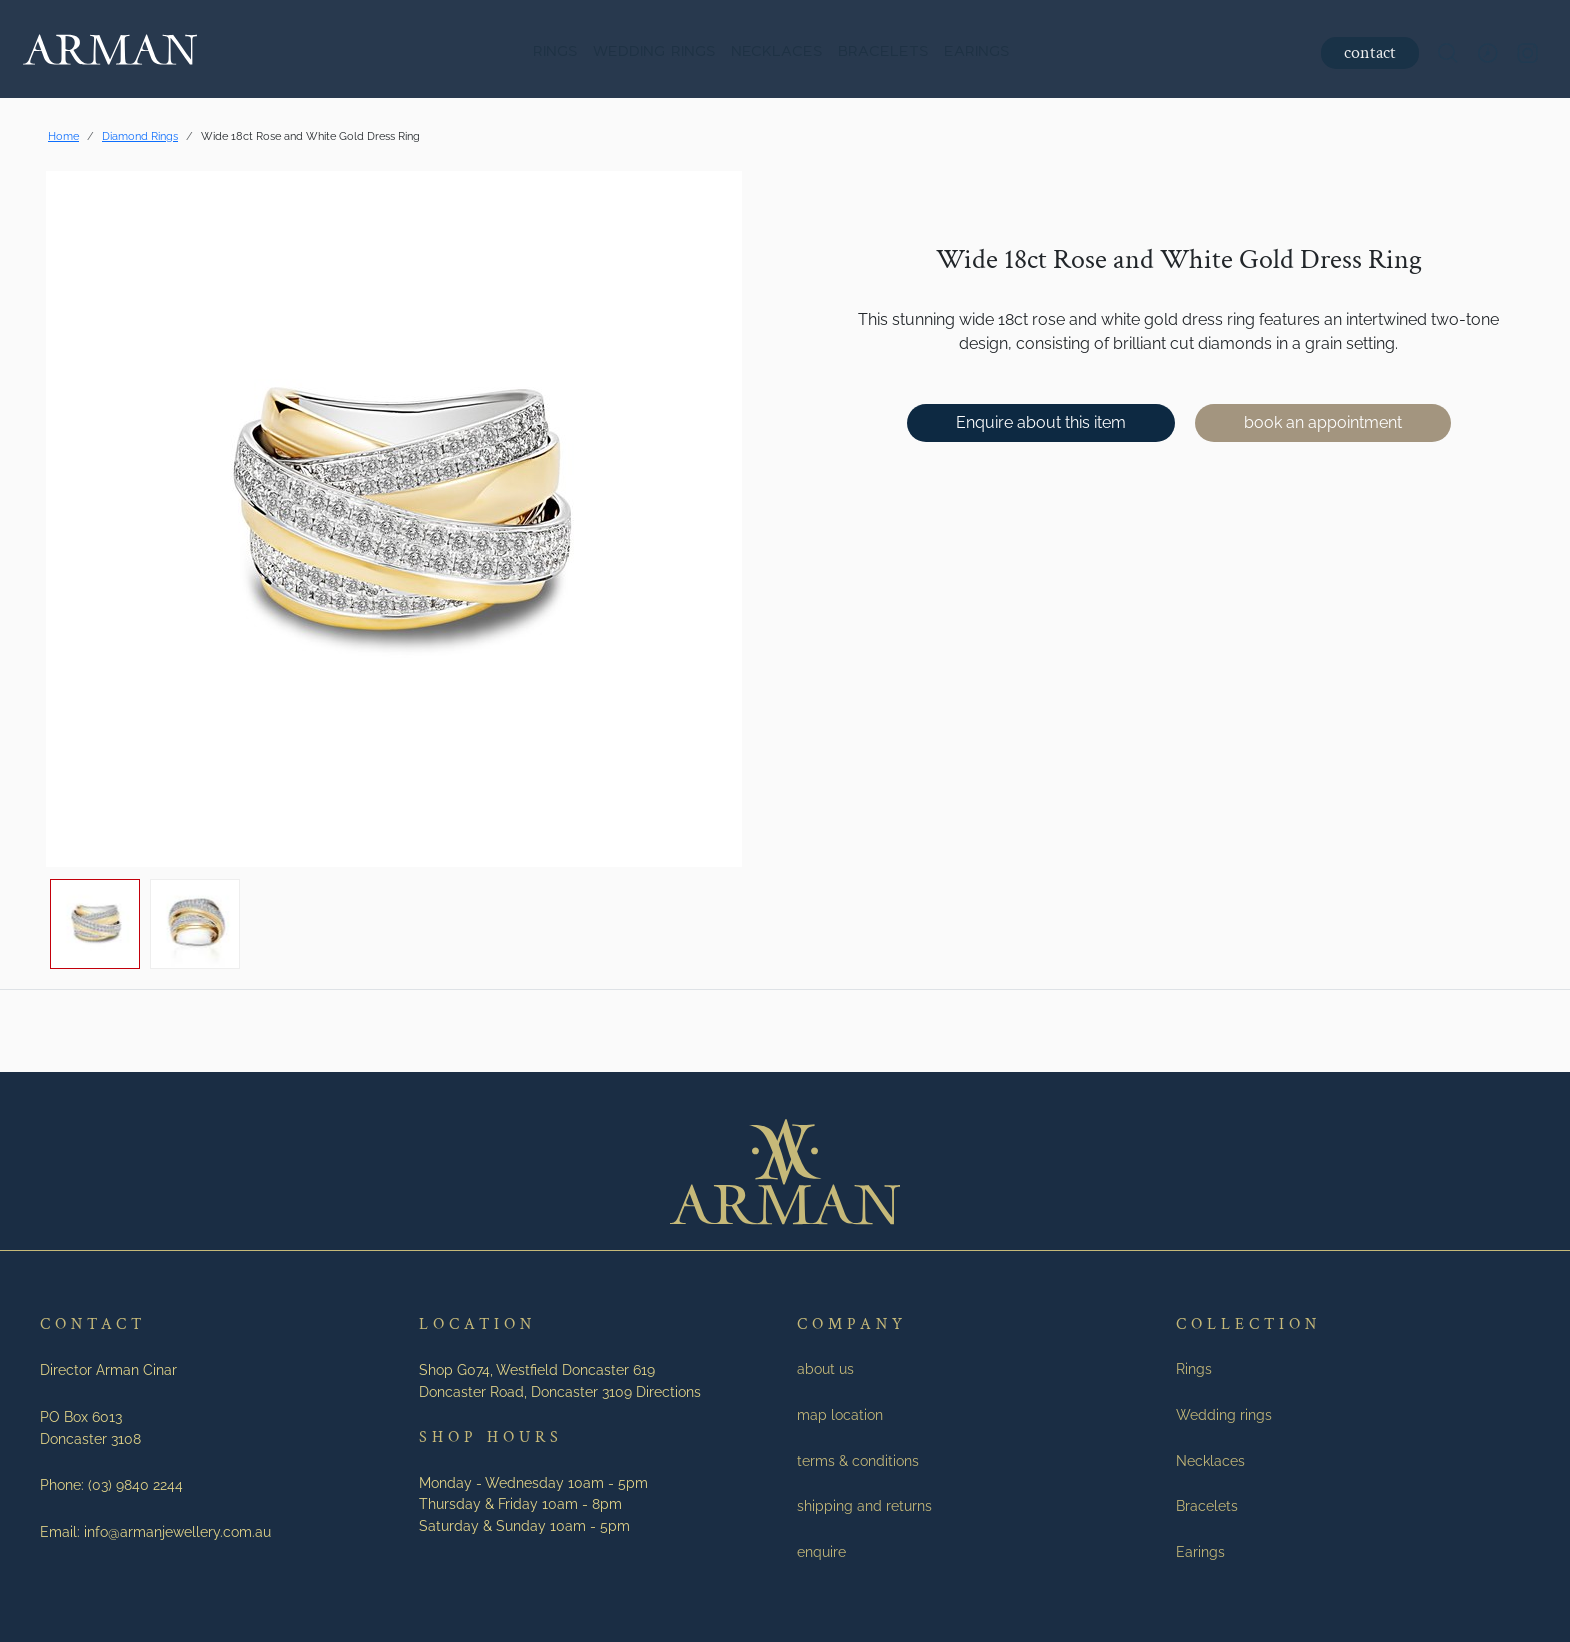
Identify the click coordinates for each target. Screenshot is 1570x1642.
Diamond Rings (140, 136)
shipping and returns (864, 1505)
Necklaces (776, 52)
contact (1369, 52)
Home (63, 136)
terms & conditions (858, 1460)
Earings (976, 52)
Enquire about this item (1041, 422)
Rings (555, 52)
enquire (821, 1551)
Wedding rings (654, 52)
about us (825, 1368)
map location (840, 1414)
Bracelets (883, 52)
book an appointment (1323, 422)
